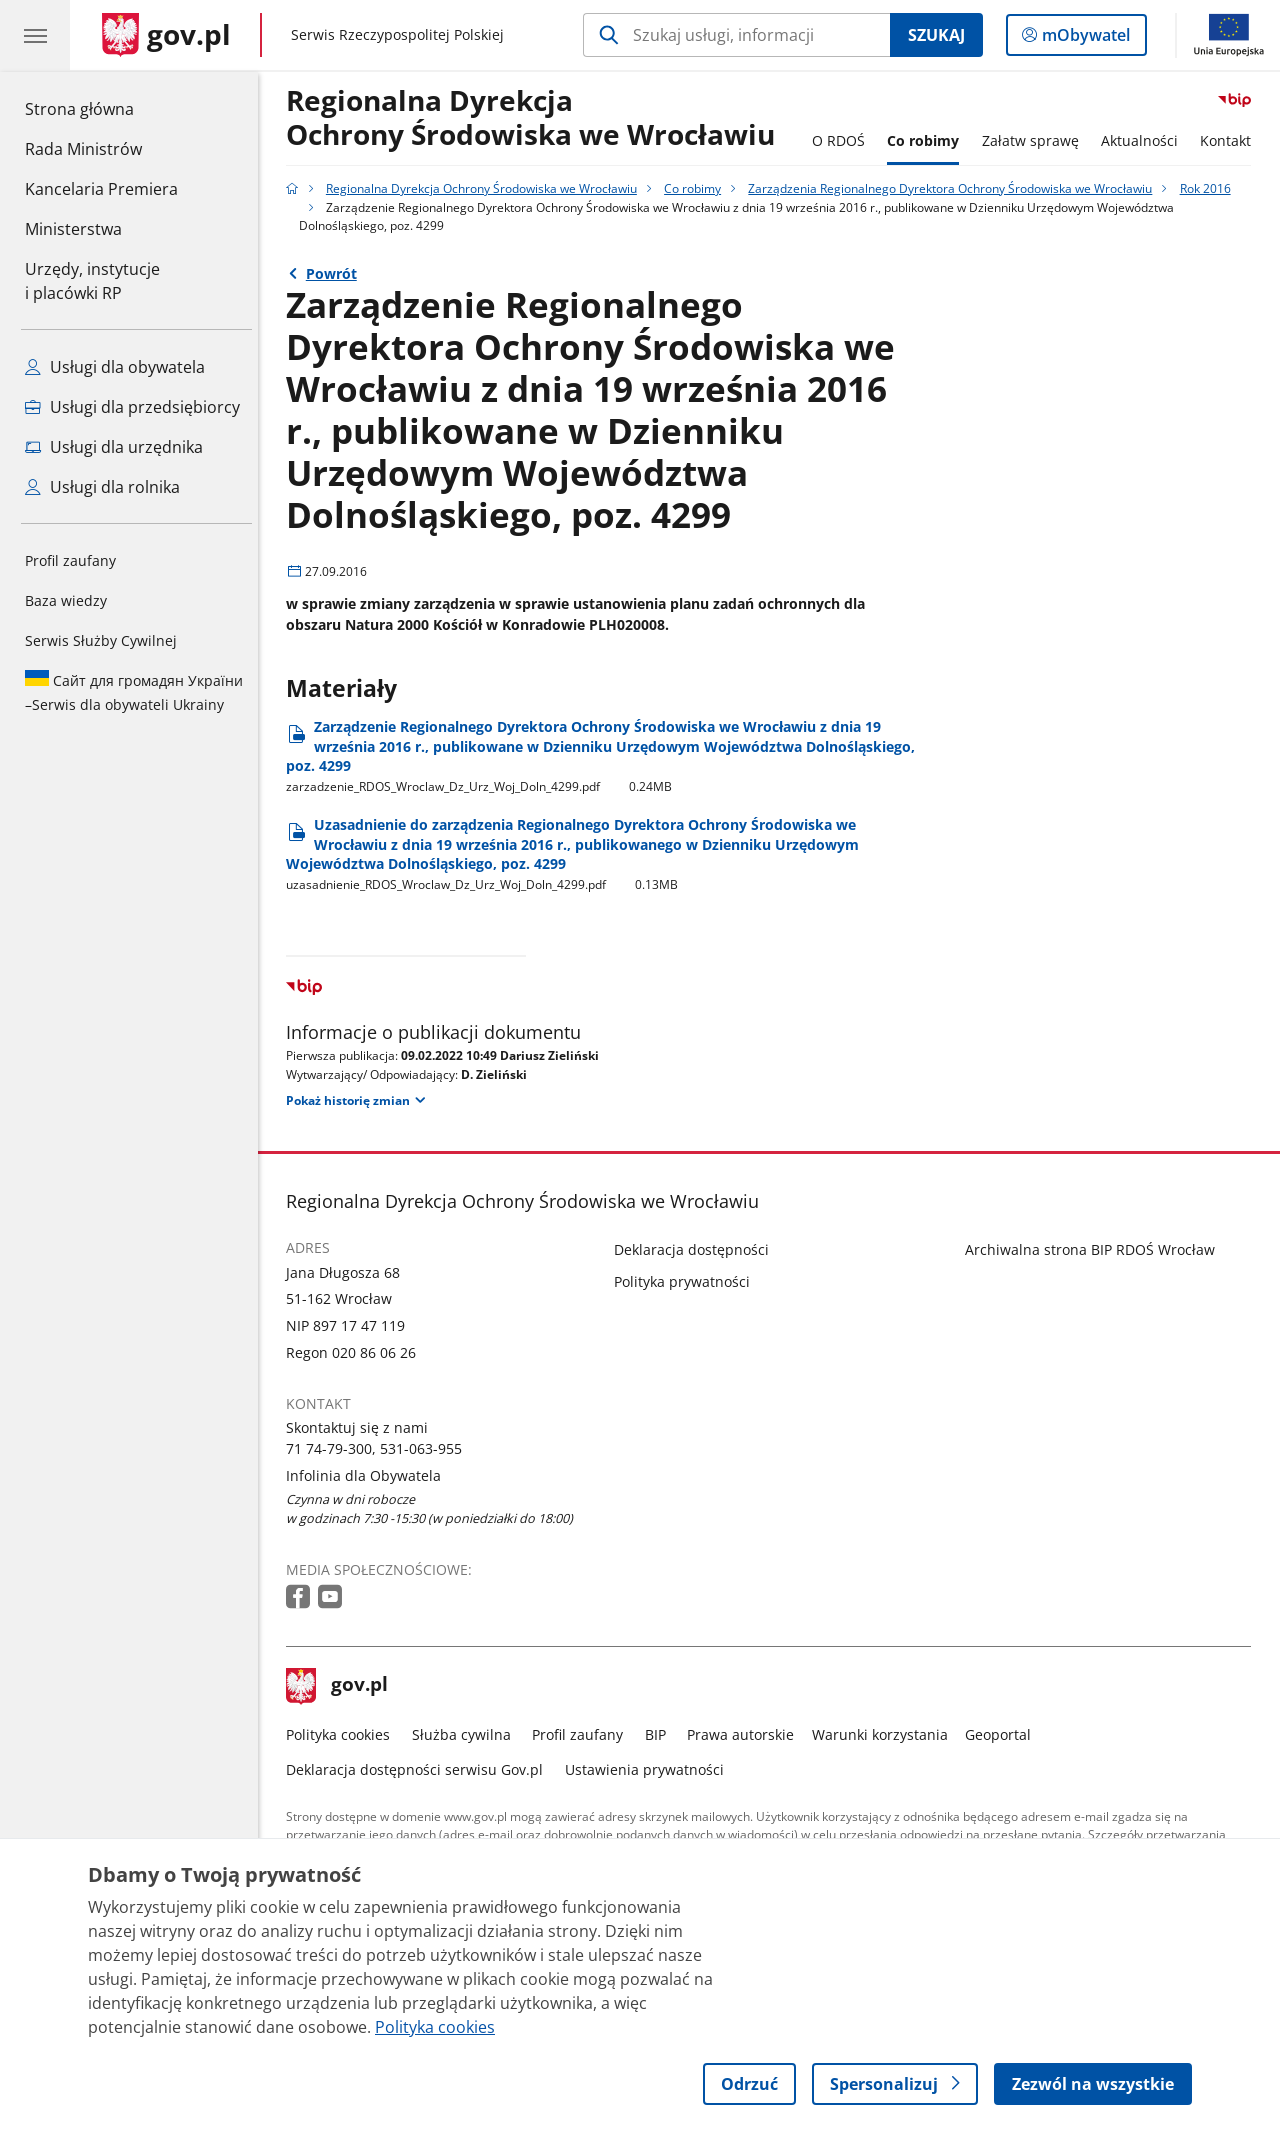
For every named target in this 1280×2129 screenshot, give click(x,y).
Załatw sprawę (1035, 140)
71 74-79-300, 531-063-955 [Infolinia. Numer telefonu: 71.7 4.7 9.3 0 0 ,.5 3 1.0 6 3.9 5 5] (380, 1448)
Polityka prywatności (688, 1281)
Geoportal (1004, 1734)
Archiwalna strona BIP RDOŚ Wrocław (1095, 1249)
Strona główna (101, 108)
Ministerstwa (73, 229)
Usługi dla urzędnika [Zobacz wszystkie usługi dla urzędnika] (114, 447)
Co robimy (928, 140)
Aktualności (1144, 140)
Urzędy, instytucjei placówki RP (92, 281)
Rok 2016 (1210, 188)
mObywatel (1084, 39)
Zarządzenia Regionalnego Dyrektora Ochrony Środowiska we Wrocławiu (956, 188)
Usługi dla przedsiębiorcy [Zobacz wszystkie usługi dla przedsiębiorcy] (132, 407)
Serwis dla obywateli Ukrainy (134, 692)
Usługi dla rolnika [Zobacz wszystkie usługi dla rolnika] (102, 487)
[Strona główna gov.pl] (166, 35)
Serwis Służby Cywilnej (101, 640)
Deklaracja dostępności (697, 1249)
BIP (660, 1734)
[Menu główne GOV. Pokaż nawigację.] (35, 35)
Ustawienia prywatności (649, 1769)
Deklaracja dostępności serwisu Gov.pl (420, 1769)
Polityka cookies (344, 1734)
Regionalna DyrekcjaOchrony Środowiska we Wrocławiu (536, 118)
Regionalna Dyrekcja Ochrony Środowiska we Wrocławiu (486, 188)
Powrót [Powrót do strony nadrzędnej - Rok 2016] (336, 273)
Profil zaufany (70, 560)
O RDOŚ (843, 140)
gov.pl (343, 1686)
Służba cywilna (466, 1734)
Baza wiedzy (66, 600)
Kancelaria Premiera (101, 189)
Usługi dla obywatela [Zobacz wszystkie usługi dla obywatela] (115, 367)
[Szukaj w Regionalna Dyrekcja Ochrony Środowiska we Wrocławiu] (736, 35)
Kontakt (1231, 140)
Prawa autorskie (746, 1734)
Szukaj (936, 35)
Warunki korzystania (885, 1734)
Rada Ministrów (83, 149)
